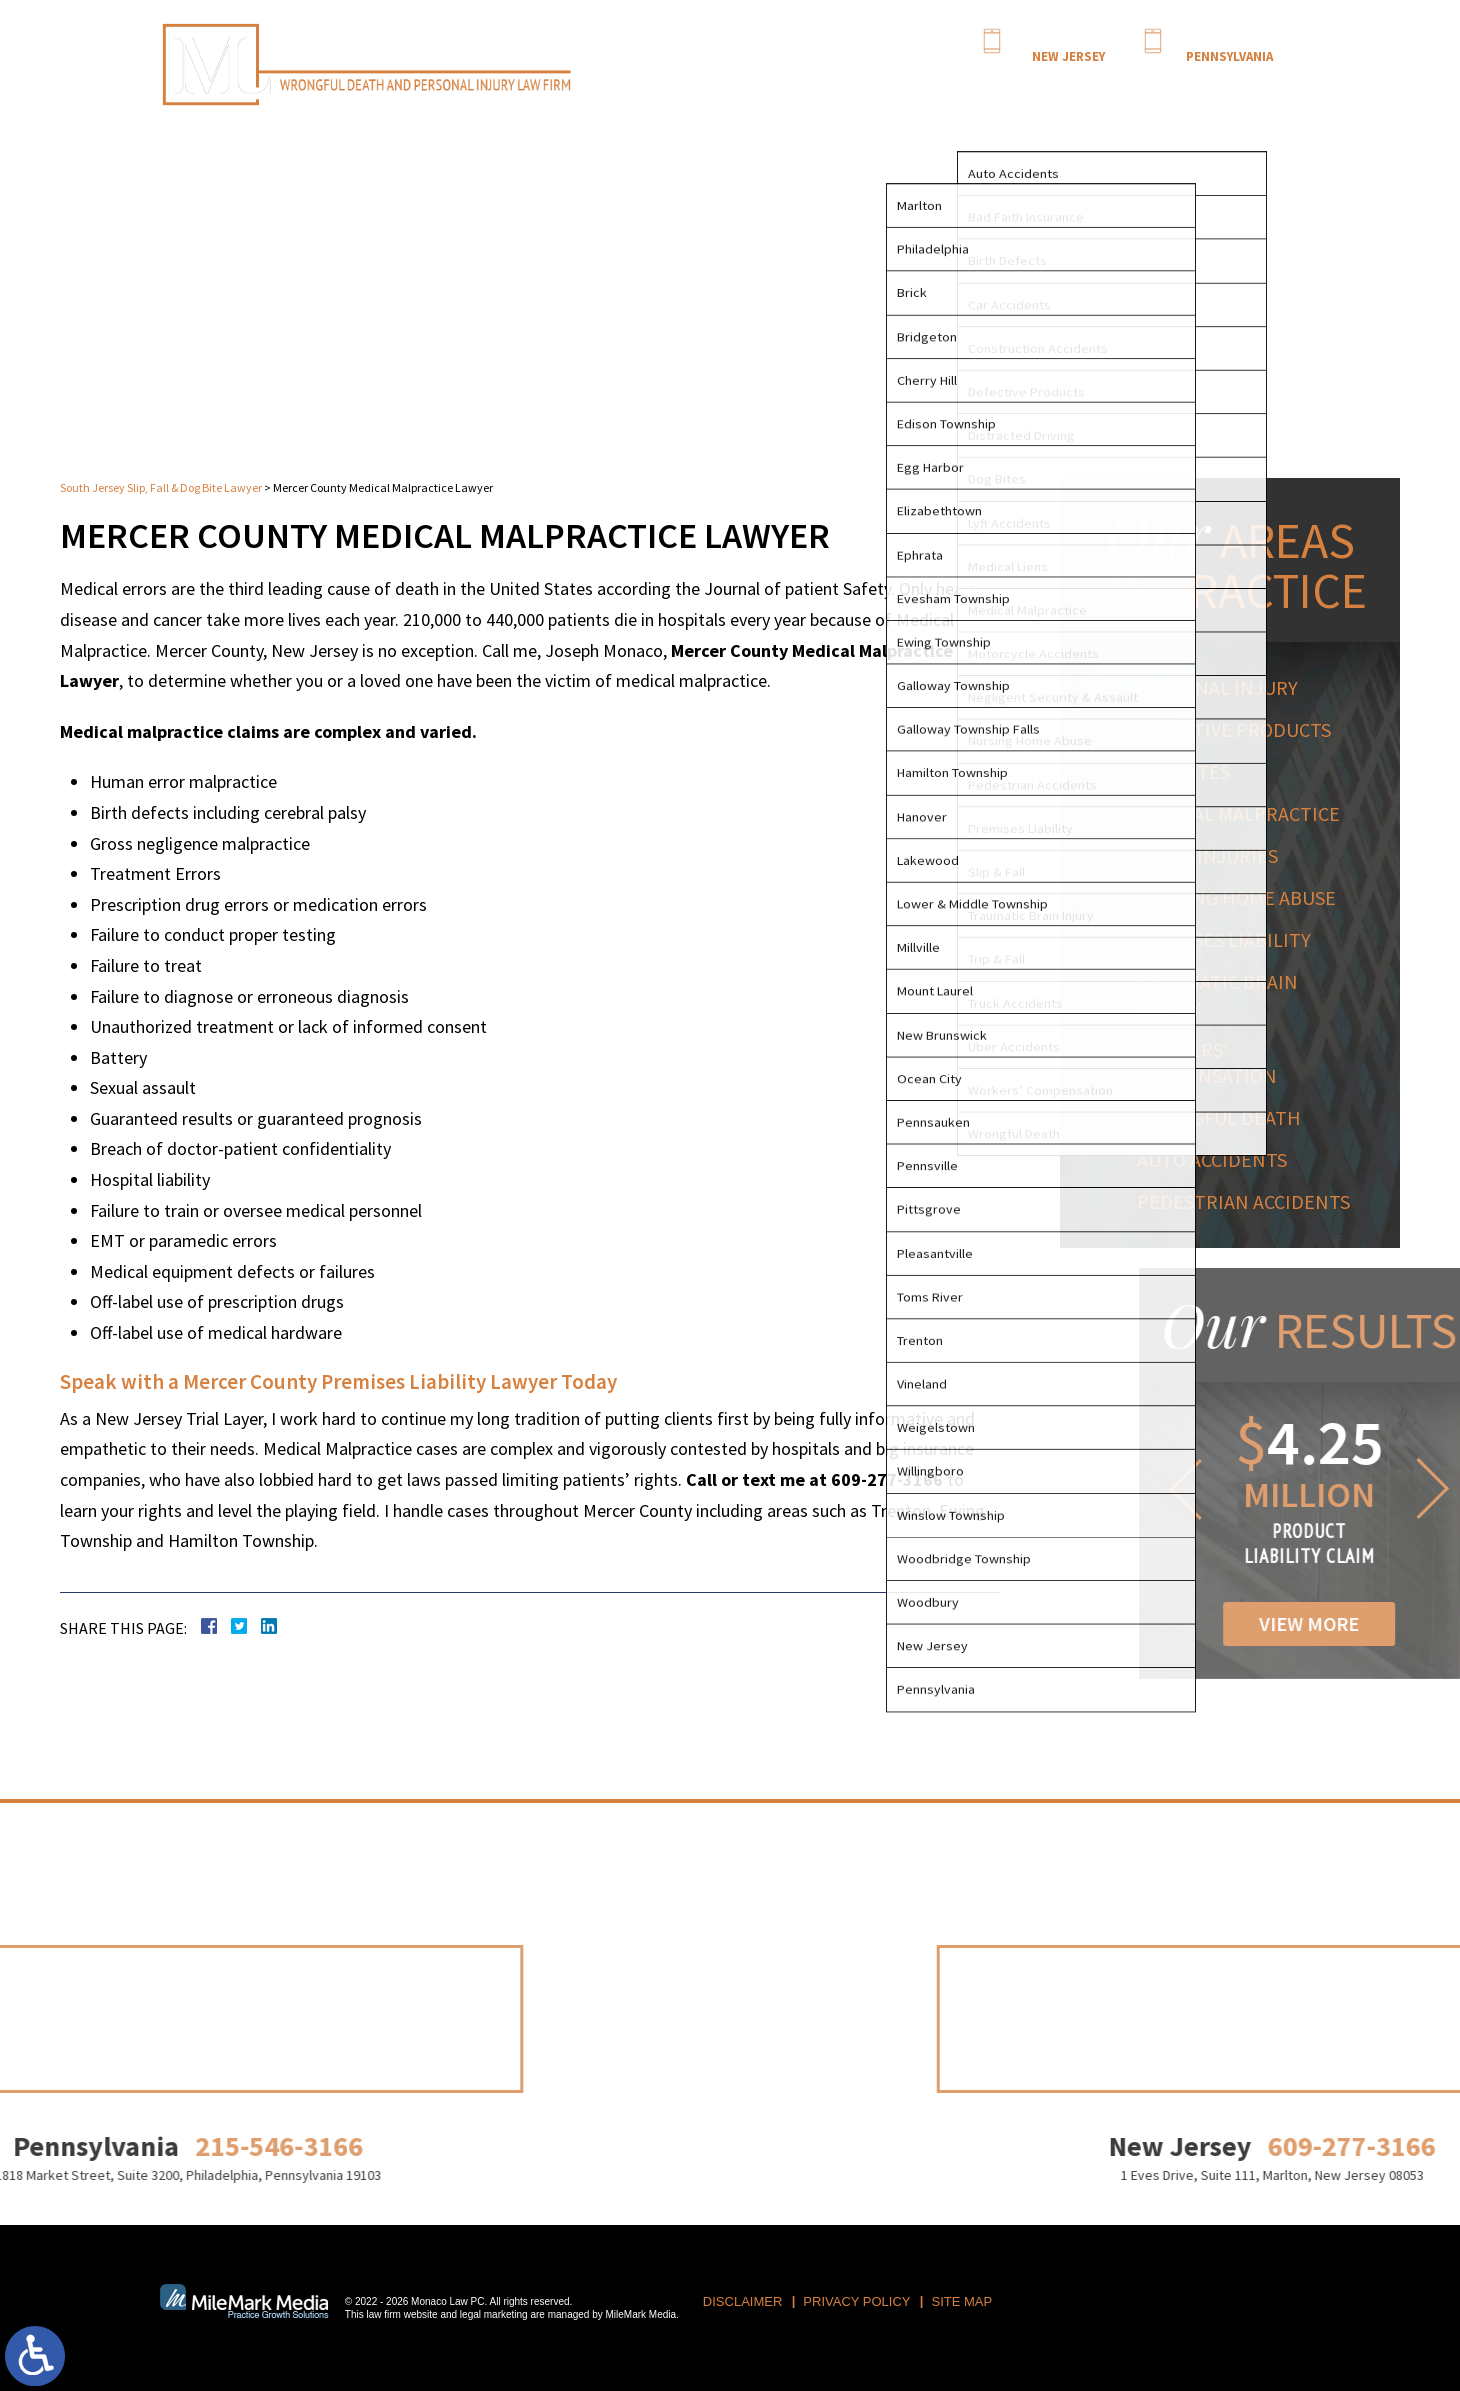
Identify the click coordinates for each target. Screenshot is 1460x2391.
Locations (1164, 81)
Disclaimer (742, 2301)
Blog (1113, 81)
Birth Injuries (1214, 855)
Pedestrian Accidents (1250, 1201)
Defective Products (1241, 729)
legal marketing (494, 2314)
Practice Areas (1001, 81)
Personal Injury (1224, 687)
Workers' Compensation (1214, 1062)
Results (1070, 81)
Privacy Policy (856, 2301)
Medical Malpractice (1245, 813)
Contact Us (1231, 81)
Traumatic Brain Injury (1224, 994)
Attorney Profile (907, 81)
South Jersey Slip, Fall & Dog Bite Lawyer (161, 487)
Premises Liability (1231, 939)
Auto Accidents (1219, 1159)
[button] (1279, 1488)
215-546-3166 (1229, 38)
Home (838, 81)
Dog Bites (1190, 771)
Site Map (962, 2301)
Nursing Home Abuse (1243, 897)
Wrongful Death (1226, 1117)
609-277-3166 (1068, 38)
